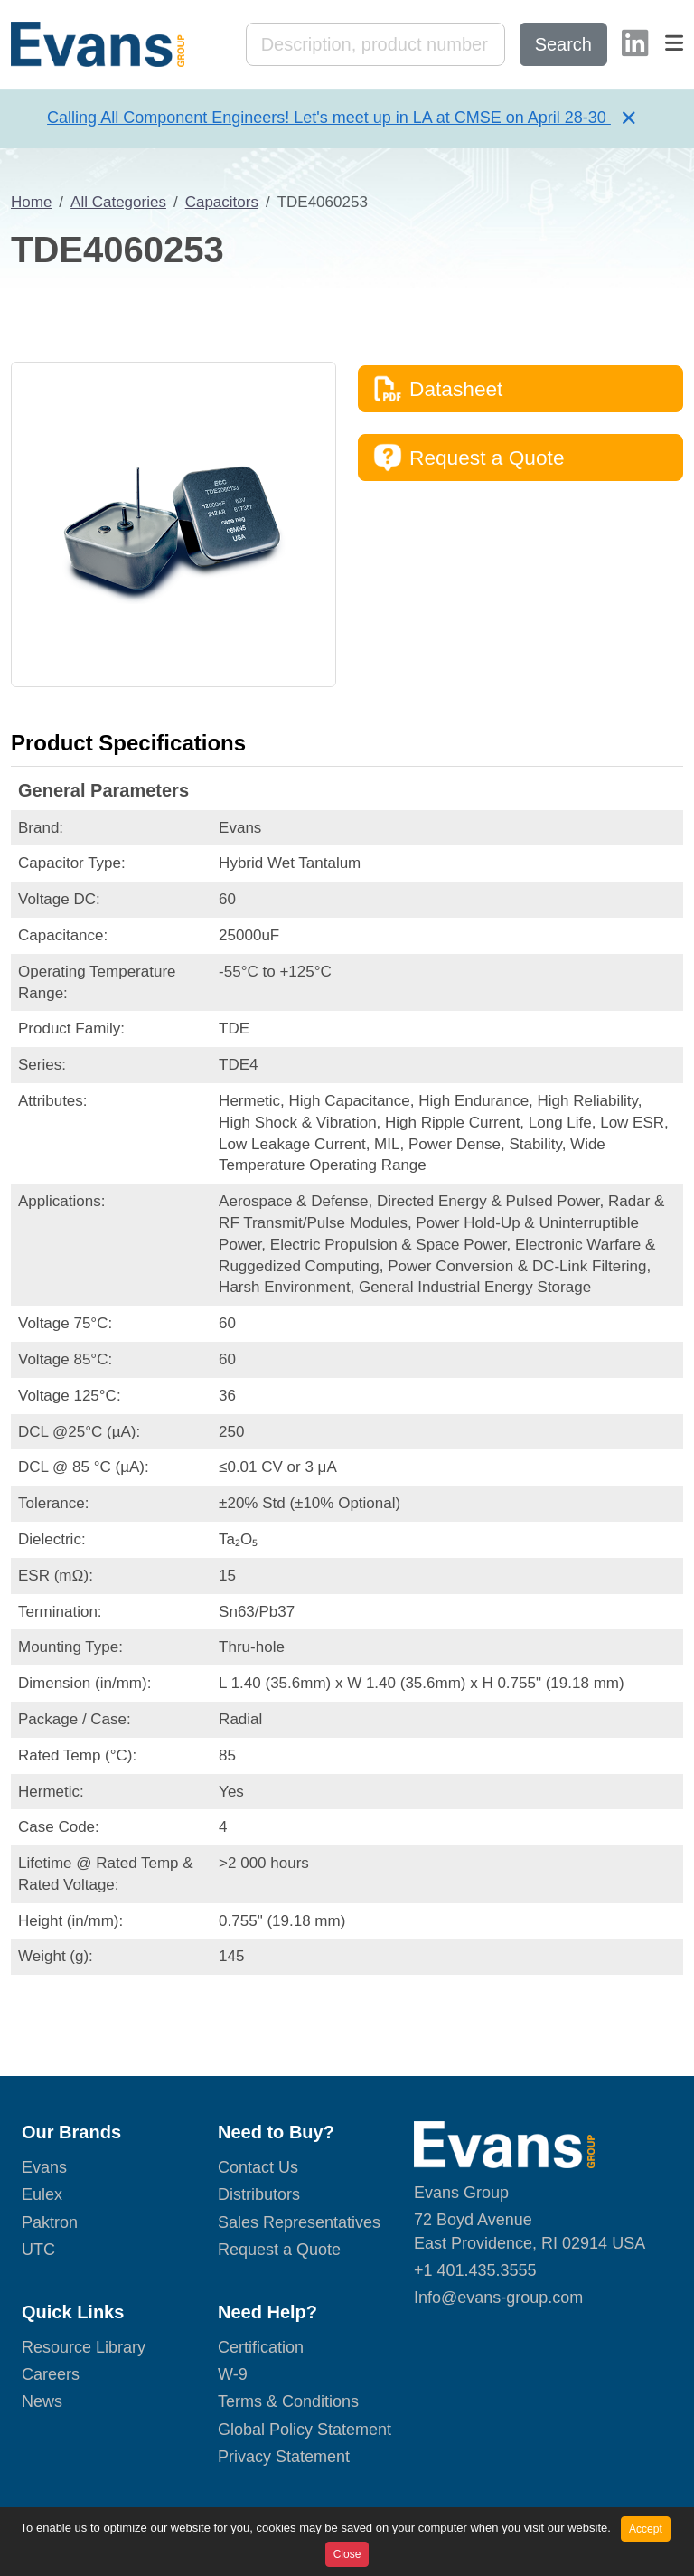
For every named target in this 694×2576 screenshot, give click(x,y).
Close (347, 2554)
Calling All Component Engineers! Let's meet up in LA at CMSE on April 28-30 (329, 118)
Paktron (50, 2222)
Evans (44, 2167)
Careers (51, 2374)
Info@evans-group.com (498, 2297)
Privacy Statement (284, 2457)
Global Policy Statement (304, 2429)
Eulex (42, 2194)
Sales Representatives (299, 2222)
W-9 (233, 2374)
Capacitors (221, 202)
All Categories (118, 202)
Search (563, 44)
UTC (38, 2250)
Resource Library (83, 2347)
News (42, 2401)
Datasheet (437, 388)
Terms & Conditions (288, 2401)
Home (31, 202)
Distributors (259, 2194)
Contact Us (258, 2167)
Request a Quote (469, 457)
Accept (645, 2529)
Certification (261, 2347)
